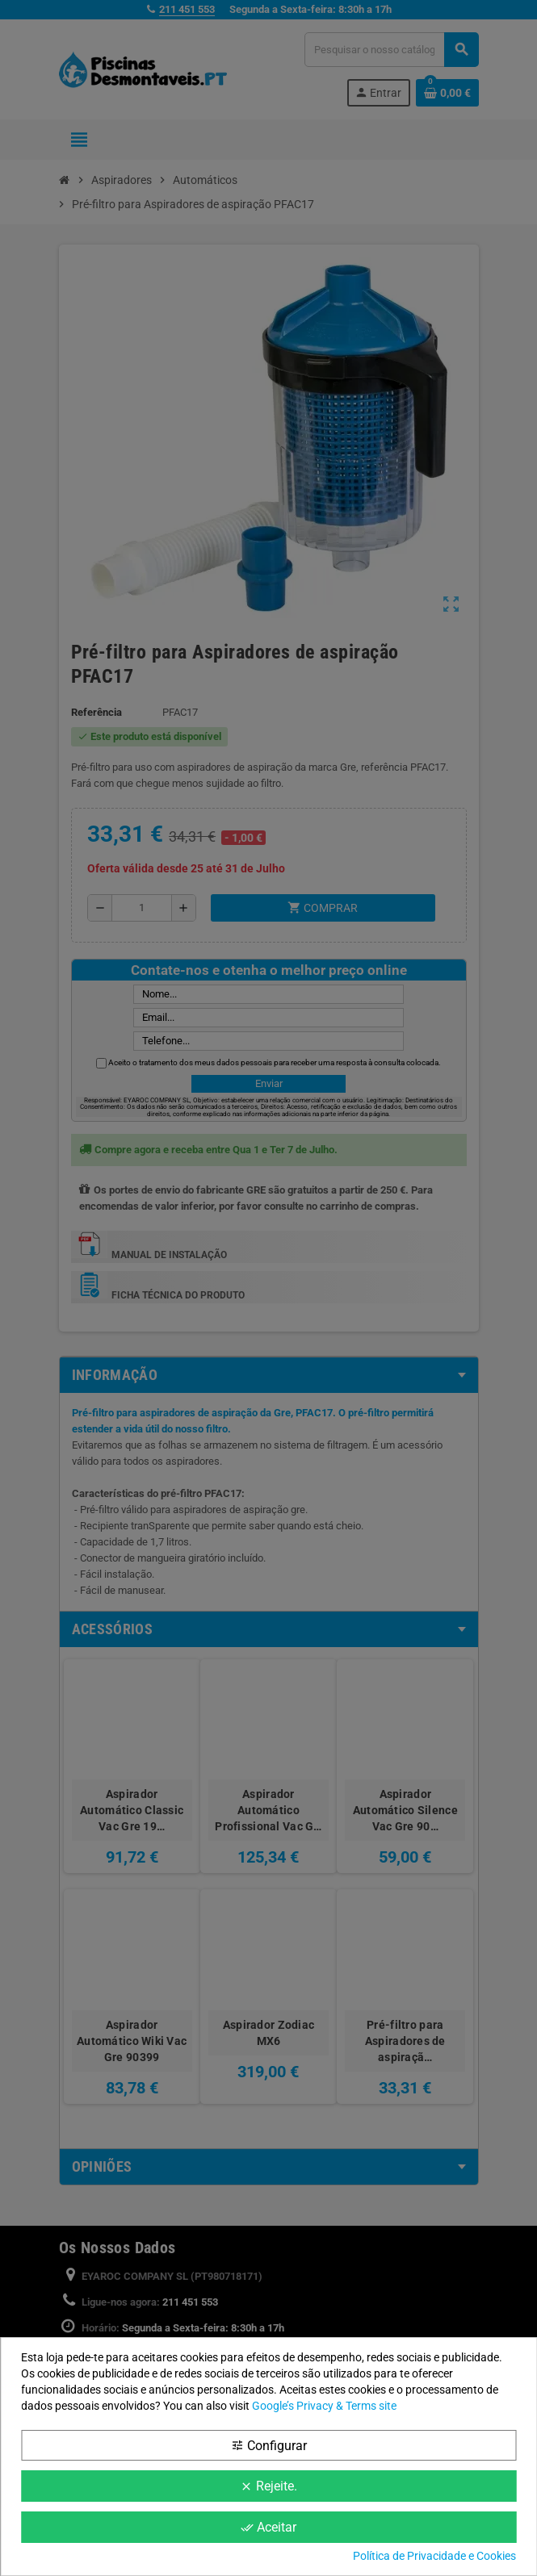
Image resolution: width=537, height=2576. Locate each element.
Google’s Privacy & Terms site (324, 2405)
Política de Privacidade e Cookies (434, 2555)
